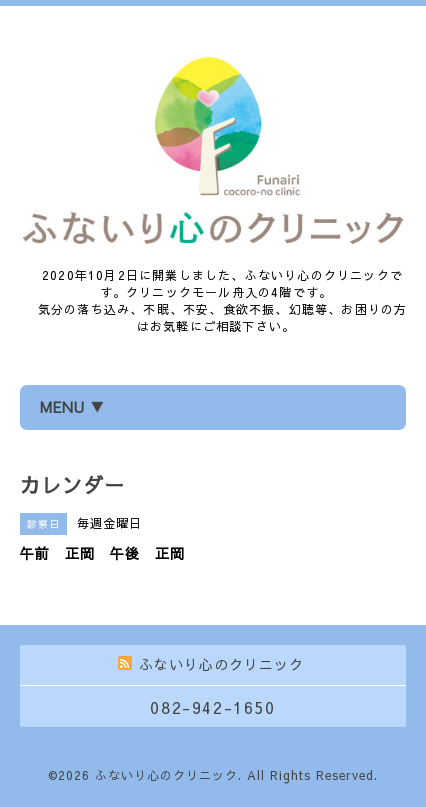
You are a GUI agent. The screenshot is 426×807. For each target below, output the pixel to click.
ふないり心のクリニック (166, 775)
